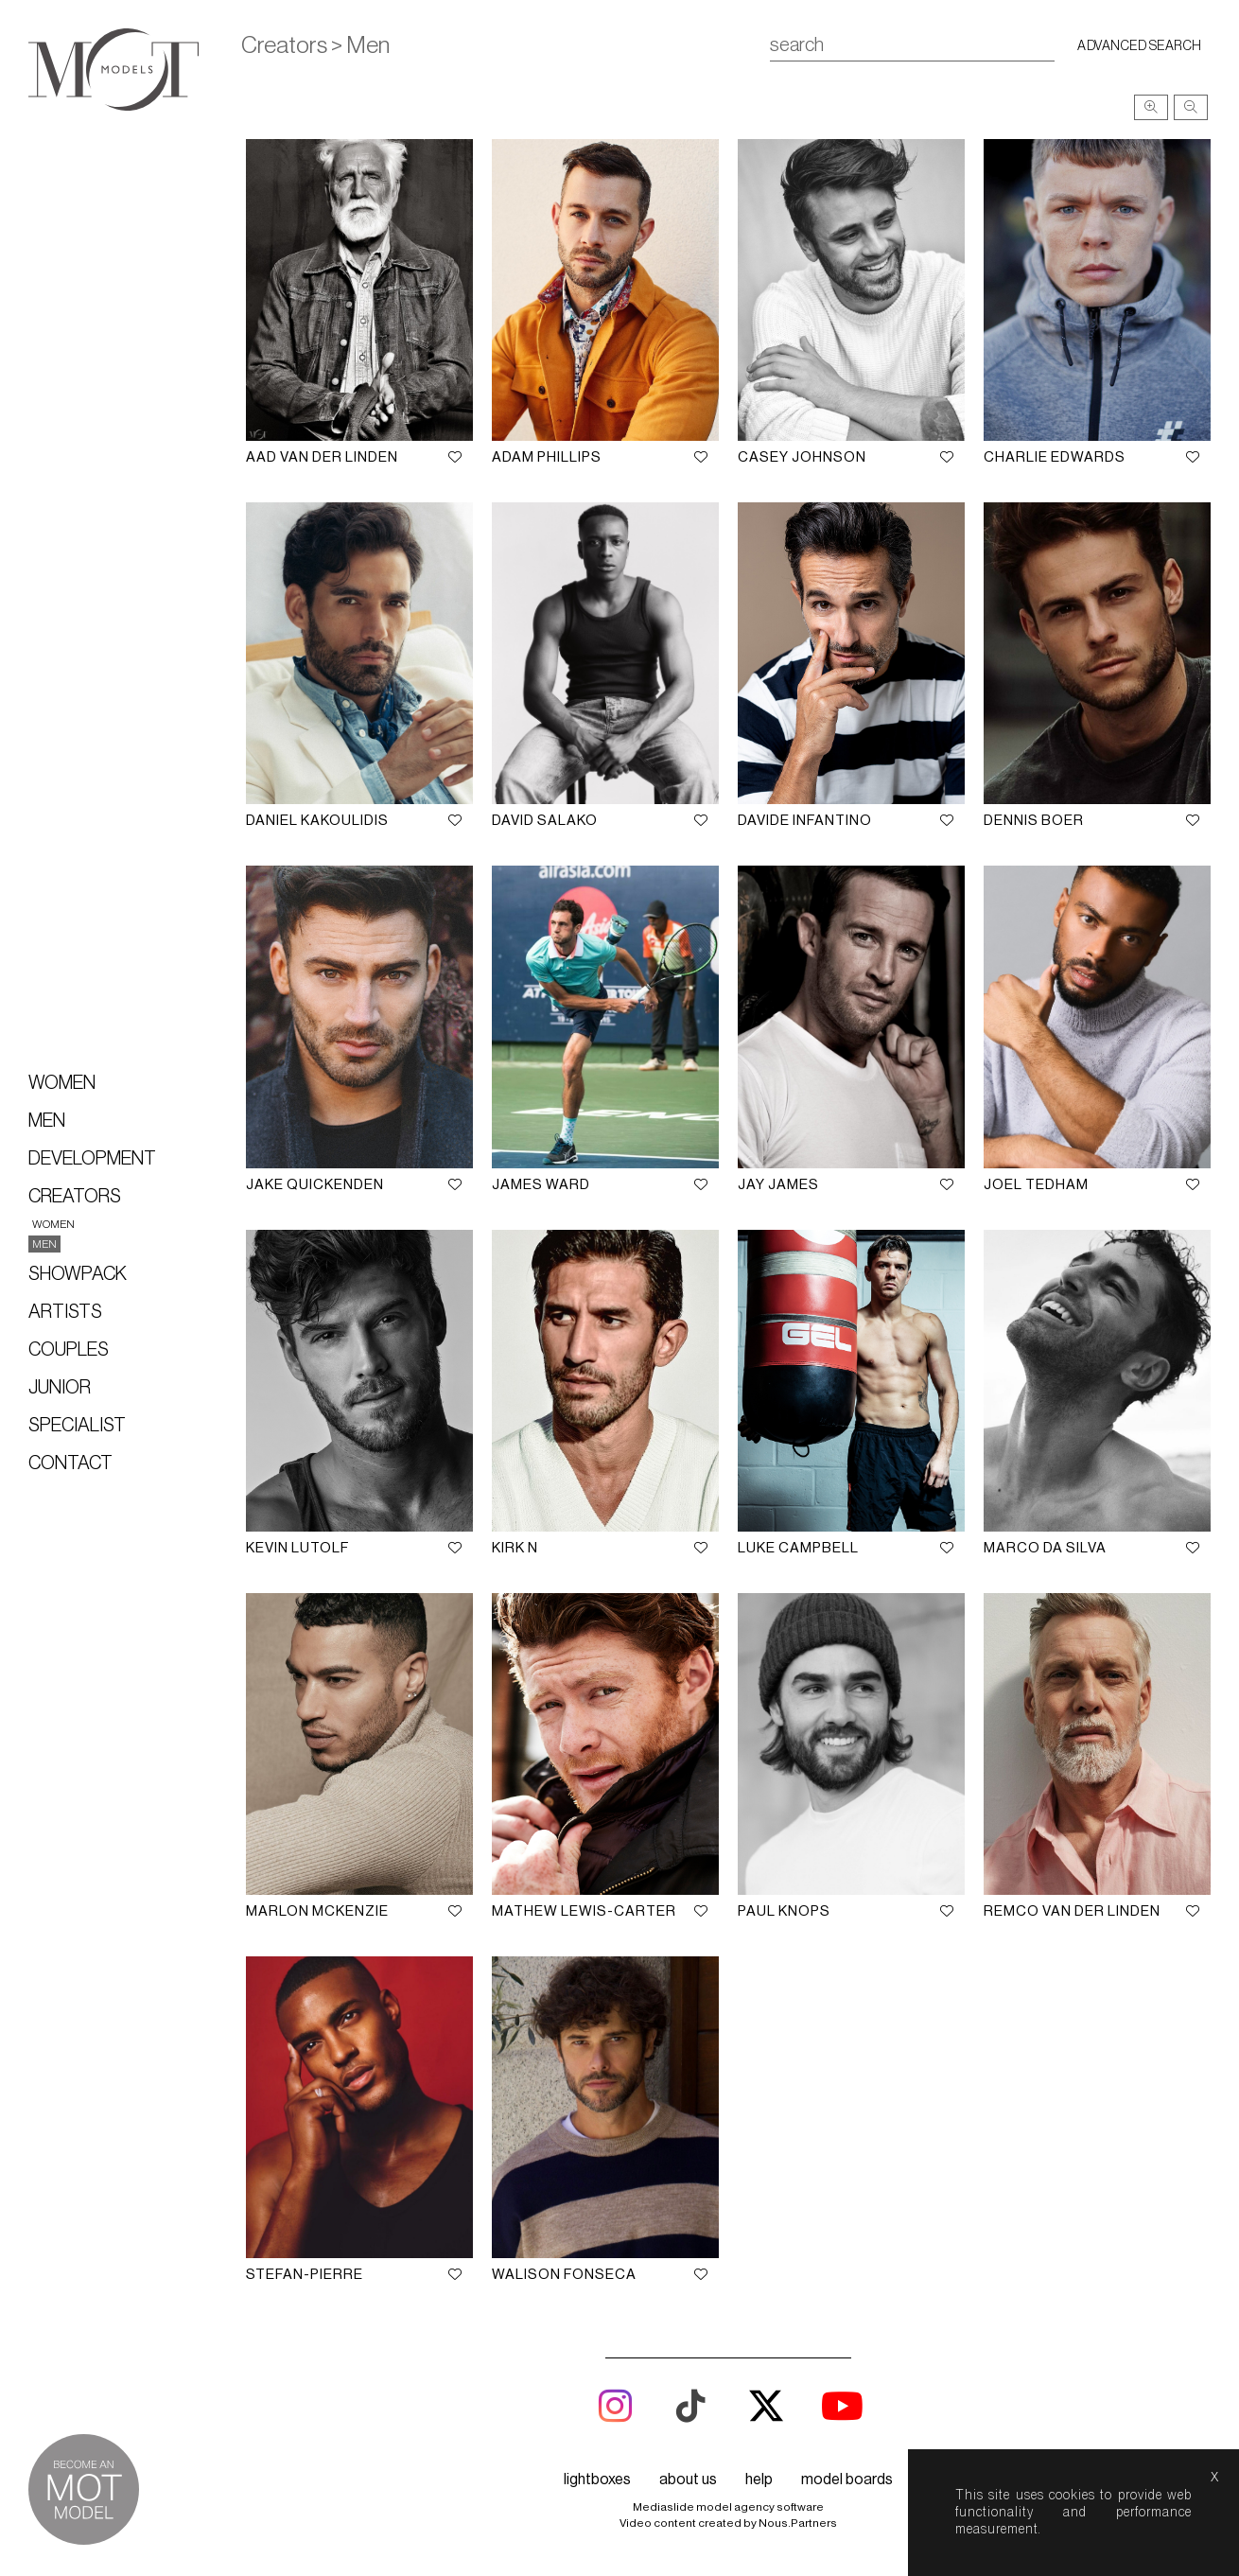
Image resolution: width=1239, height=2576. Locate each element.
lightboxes (597, 2479)
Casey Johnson (802, 457)
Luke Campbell (798, 1548)
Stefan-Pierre (304, 2275)
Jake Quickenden (315, 1185)
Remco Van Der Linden (1072, 1911)
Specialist (77, 1425)
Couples (68, 1350)
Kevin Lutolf (297, 1548)
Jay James (778, 1185)
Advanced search (1139, 46)
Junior (59, 1387)
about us (688, 2479)
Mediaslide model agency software (728, 2507)
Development (92, 1158)
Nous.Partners (798, 2523)
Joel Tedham (1036, 1185)
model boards (847, 2479)
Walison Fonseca (564, 2275)
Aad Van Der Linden (322, 457)
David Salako (545, 821)
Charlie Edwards (1055, 457)
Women (62, 1083)
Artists (65, 1312)
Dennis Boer (1034, 821)
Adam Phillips (547, 457)
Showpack (77, 1274)
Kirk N (515, 1548)
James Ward (541, 1185)
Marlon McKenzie (317, 1911)
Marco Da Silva (1045, 1548)
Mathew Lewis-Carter (584, 1911)
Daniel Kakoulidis (317, 821)
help (759, 2479)
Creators (74, 1196)
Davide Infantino (805, 821)
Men (46, 1121)
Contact (70, 1463)
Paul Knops (784, 1911)
